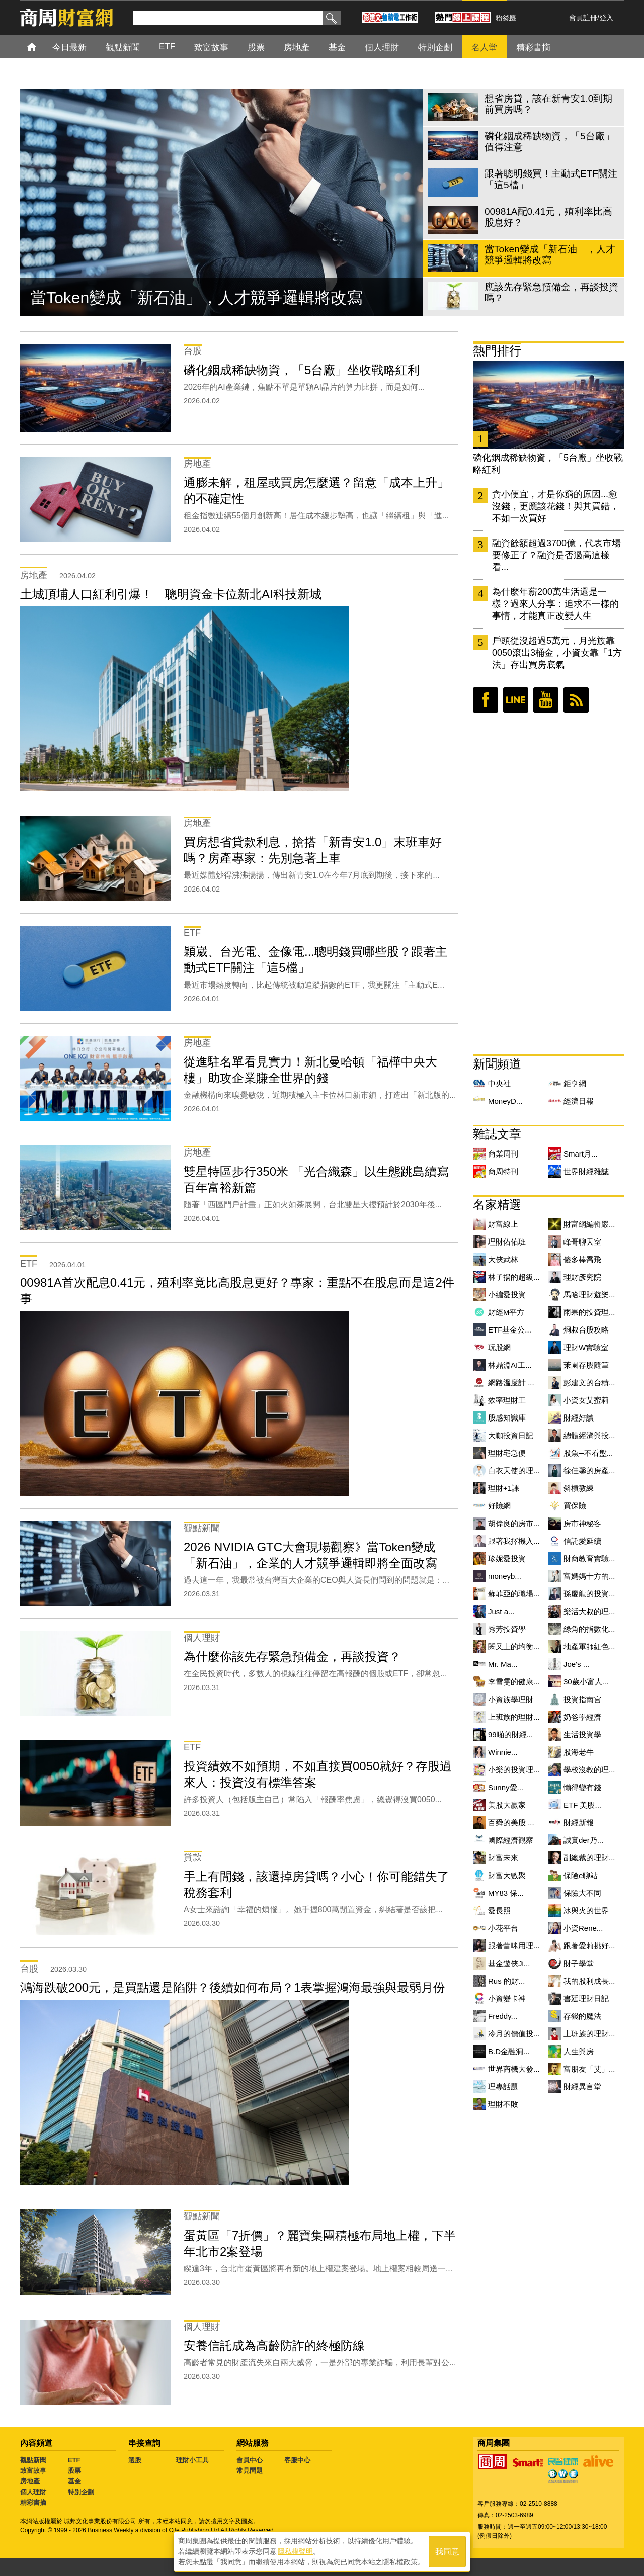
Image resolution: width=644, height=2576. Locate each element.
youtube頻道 (545, 700)
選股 (134, 2460)
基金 (74, 2481)
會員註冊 (583, 18)
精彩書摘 (33, 2502)
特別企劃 (81, 2492)
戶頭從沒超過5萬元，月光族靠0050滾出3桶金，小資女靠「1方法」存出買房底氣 (557, 653)
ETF (74, 2460)
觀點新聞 (33, 2460)
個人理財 (33, 2492)
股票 (74, 2470)
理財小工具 (192, 2460)
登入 (606, 18)
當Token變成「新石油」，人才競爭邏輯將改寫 (196, 298)
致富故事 (33, 2470)
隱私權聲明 (295, 2551)
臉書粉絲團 (485, 700)
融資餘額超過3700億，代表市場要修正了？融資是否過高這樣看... (556, 555)
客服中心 (297, 2460)
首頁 (41, 46)
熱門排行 (497, 351)
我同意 (447, 2551)
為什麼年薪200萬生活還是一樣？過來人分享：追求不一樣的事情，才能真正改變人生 (555, 604)
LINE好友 (515, 700)
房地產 (30, 2481)
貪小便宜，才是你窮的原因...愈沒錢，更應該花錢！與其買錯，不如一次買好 (555, 506)
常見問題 (249, 2470)
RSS (576, 700)
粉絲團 (506, 18)
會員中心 (249, 2460)
